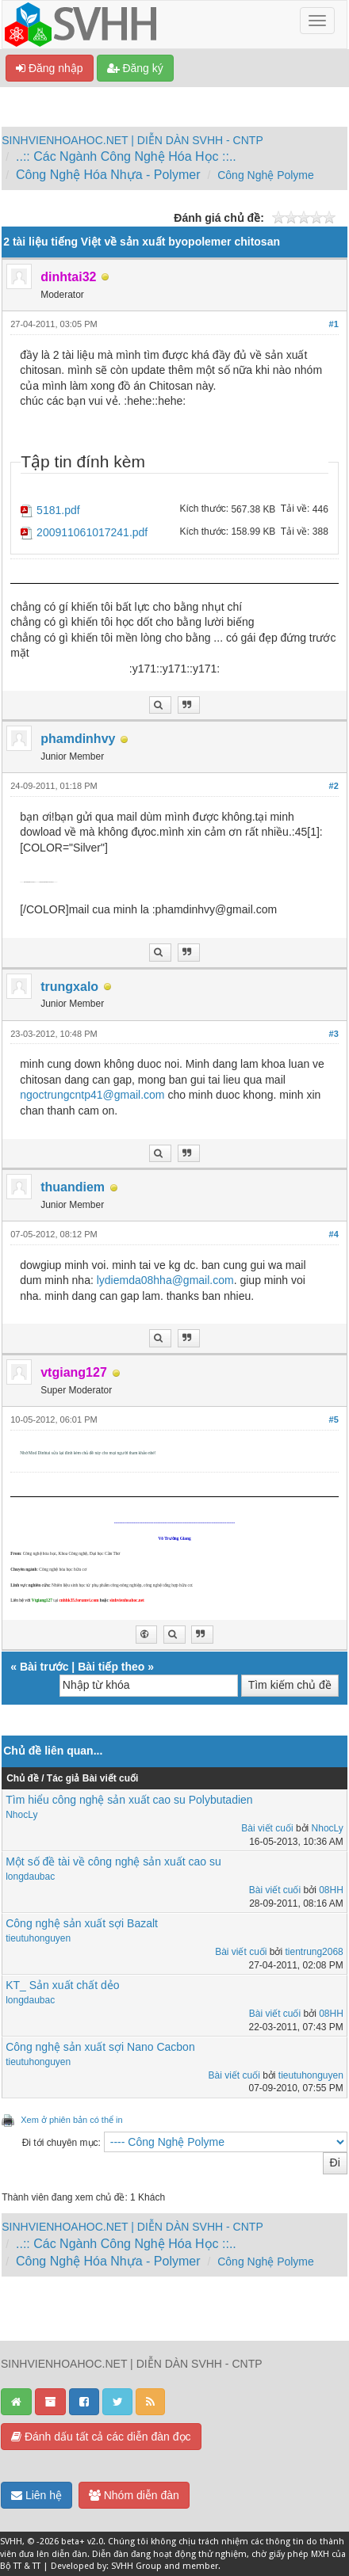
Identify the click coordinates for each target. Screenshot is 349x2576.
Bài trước (44, 1666)
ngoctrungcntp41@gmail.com (92, 1094)
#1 (334, 324)
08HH (331, 1890)
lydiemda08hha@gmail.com (165, 1280)
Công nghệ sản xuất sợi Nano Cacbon (100, 2047)
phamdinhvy (77, 738)
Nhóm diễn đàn (134, 2495)
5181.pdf (58, 510)
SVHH (11, 2541)
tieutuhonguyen (38, 1938)
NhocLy (21, 1814)
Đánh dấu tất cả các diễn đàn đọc (101, 2436)
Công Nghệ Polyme (265, 175)
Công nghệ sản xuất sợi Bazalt (82, 1923)
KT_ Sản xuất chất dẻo (62, 1985)
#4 (334, 1234)
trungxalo (69, 986)
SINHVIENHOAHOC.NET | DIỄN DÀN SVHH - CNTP (132, 140)
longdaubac (30, 1876)
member (200, 2566)
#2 (334, 786)
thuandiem (72, 1187)
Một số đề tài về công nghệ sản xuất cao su (113, 1861)
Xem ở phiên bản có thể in (71, 2119)
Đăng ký (135, 68)
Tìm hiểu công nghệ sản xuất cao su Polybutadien (129, 1799)
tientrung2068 (314, 1951)
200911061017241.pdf (92, 532)
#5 (334, 1419)
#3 (334, 1033)
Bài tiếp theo (111, 1666)
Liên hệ (36, 2495)
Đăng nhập (49, 68)
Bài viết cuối (267, 1828)
